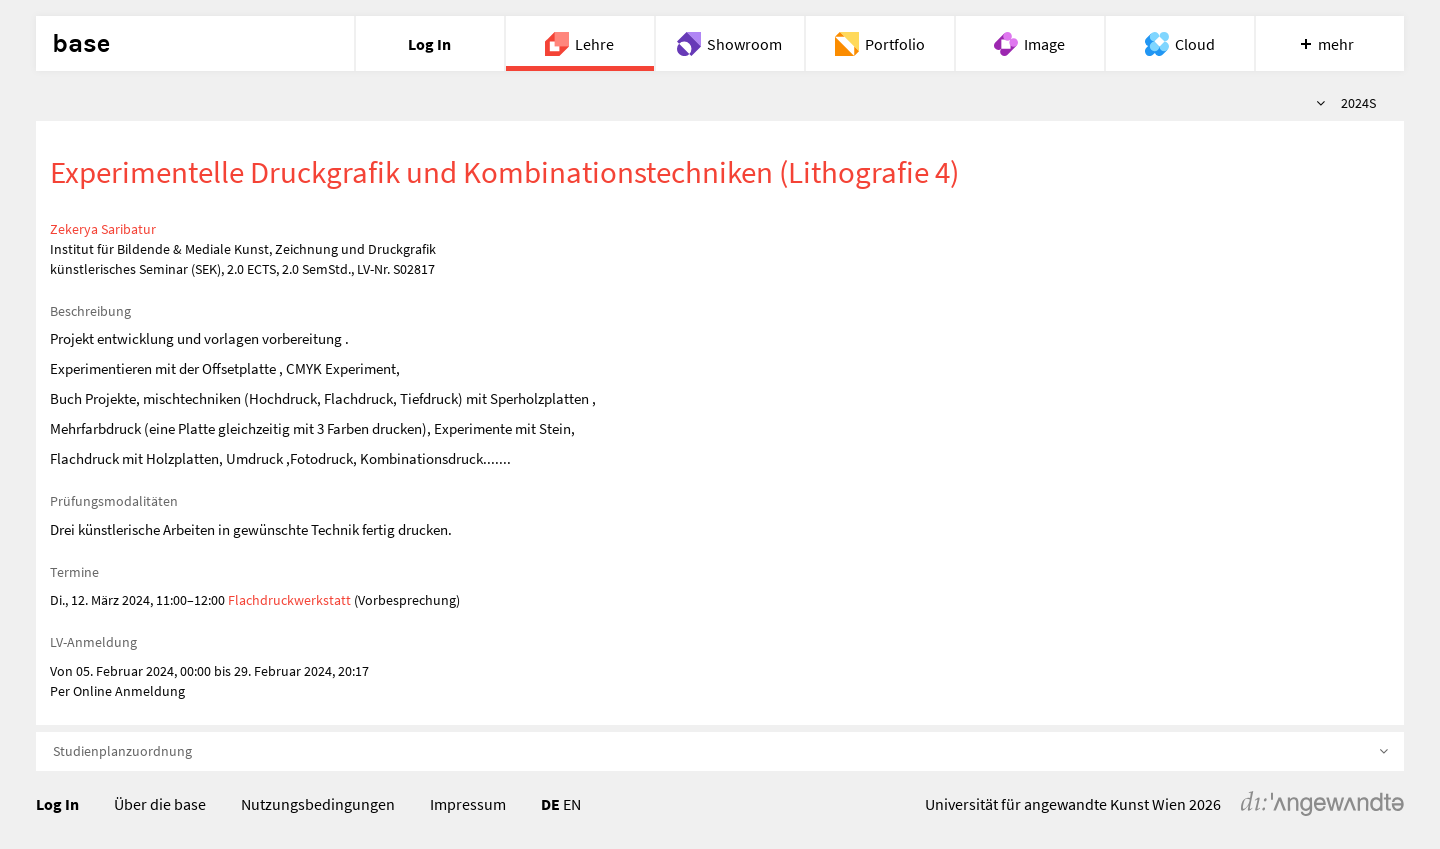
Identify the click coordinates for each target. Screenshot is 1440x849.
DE (550, 804)
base (81, 44)
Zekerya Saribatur (103, 229)
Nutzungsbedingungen (318, 804)
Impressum (468, 804)
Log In (57, 804)
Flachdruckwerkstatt (289, 600)
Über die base (160, 804)
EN (572, 804)
